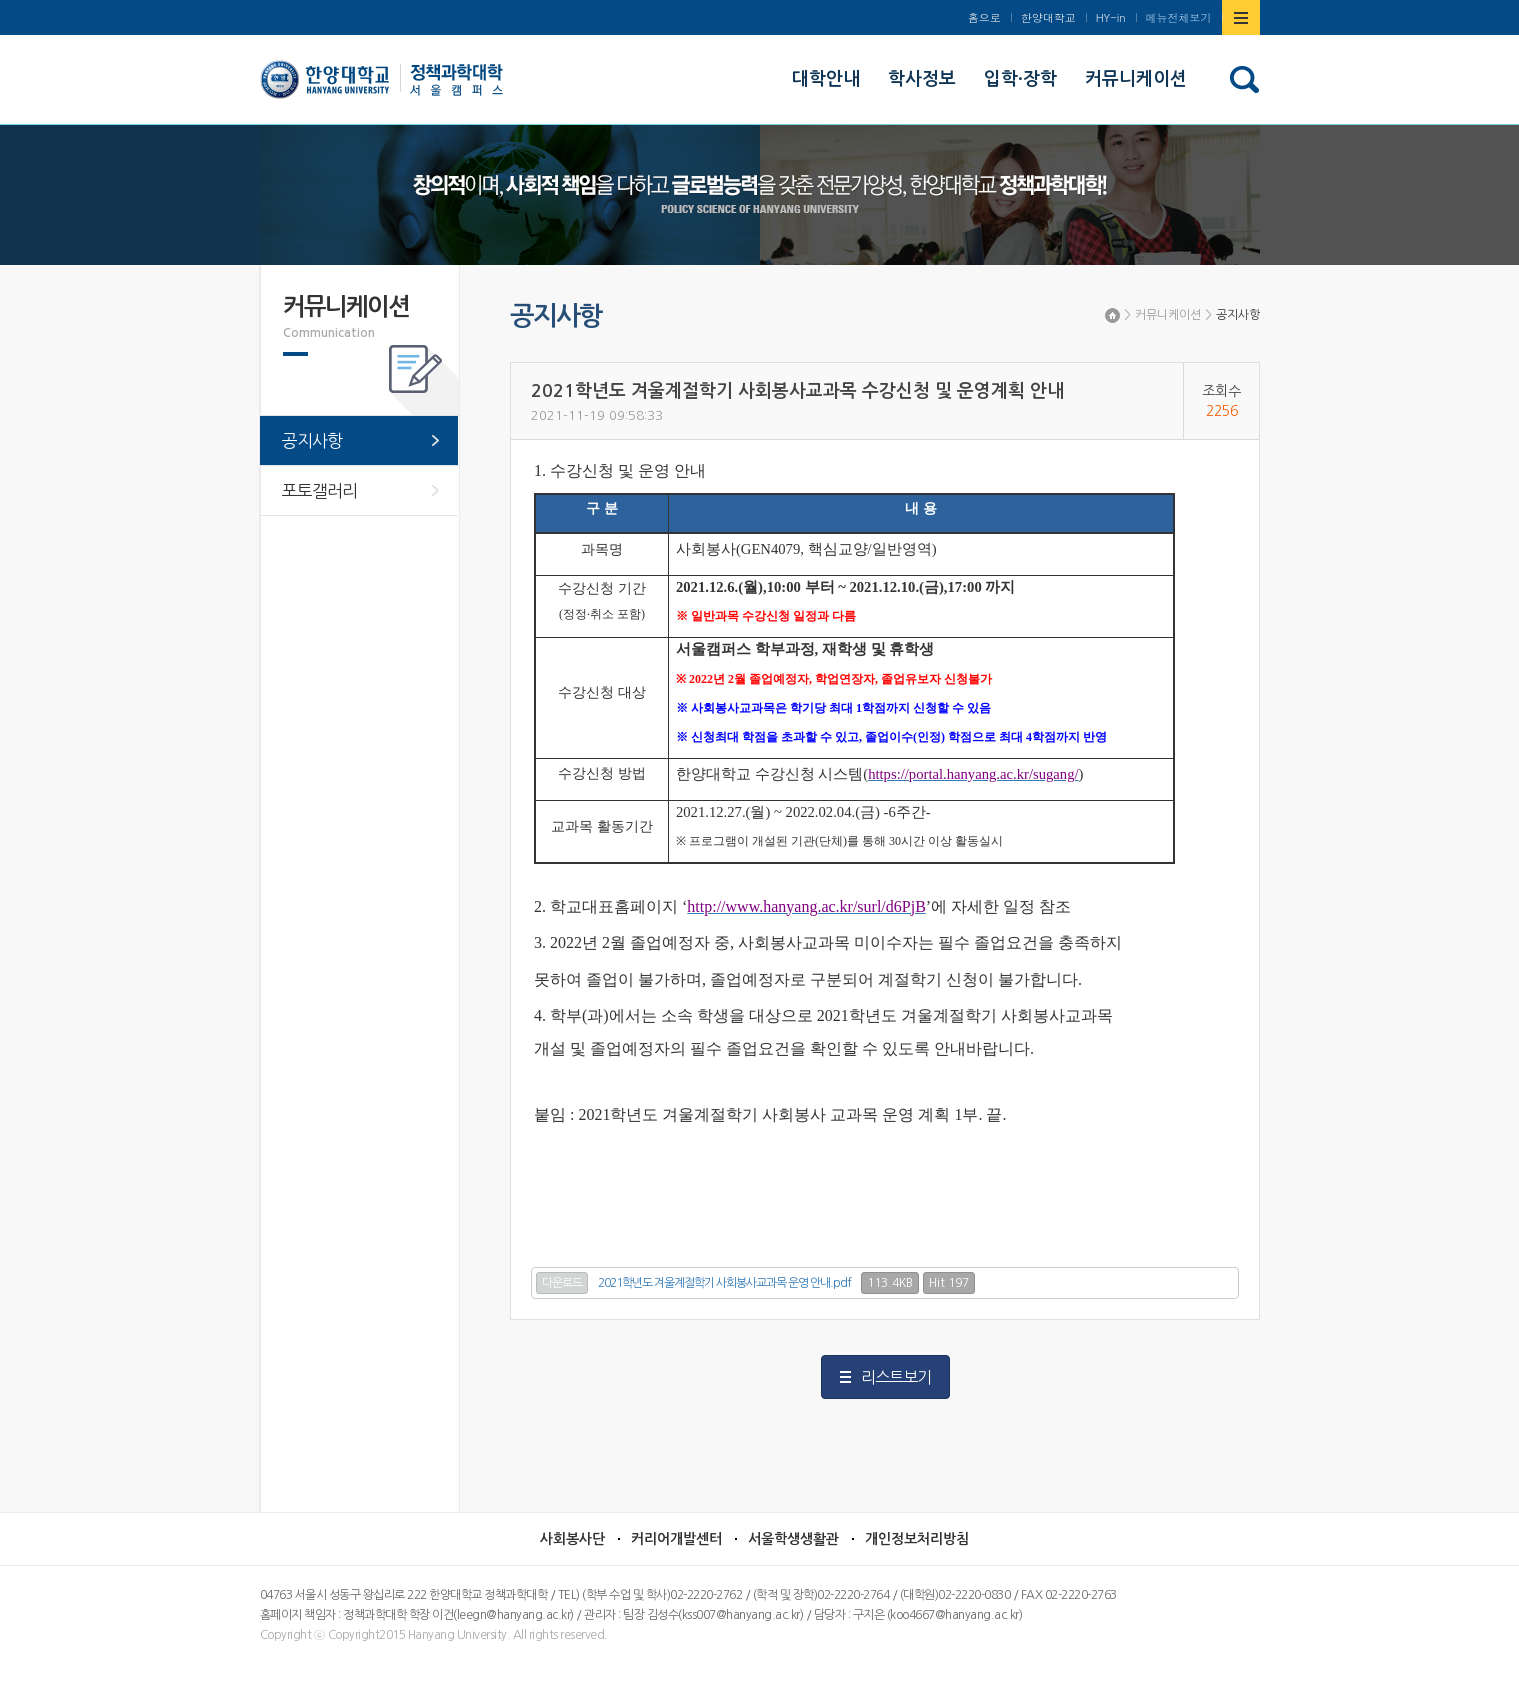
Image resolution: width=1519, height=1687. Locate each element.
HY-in (1111, 17)
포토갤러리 (319, 490)
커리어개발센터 (676, 1539)
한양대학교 (1048, 17)
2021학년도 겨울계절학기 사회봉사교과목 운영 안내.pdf (724, 1283)
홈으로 (984, 17)
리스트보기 (896, 1377)
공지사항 (1238, 315)
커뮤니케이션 (1168, 315)
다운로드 (562, 1283)
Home (1112, 315)
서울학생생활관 (793, 1539)
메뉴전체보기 (1179, 17)
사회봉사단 (572, 1539)
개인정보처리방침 (917, 1539)
